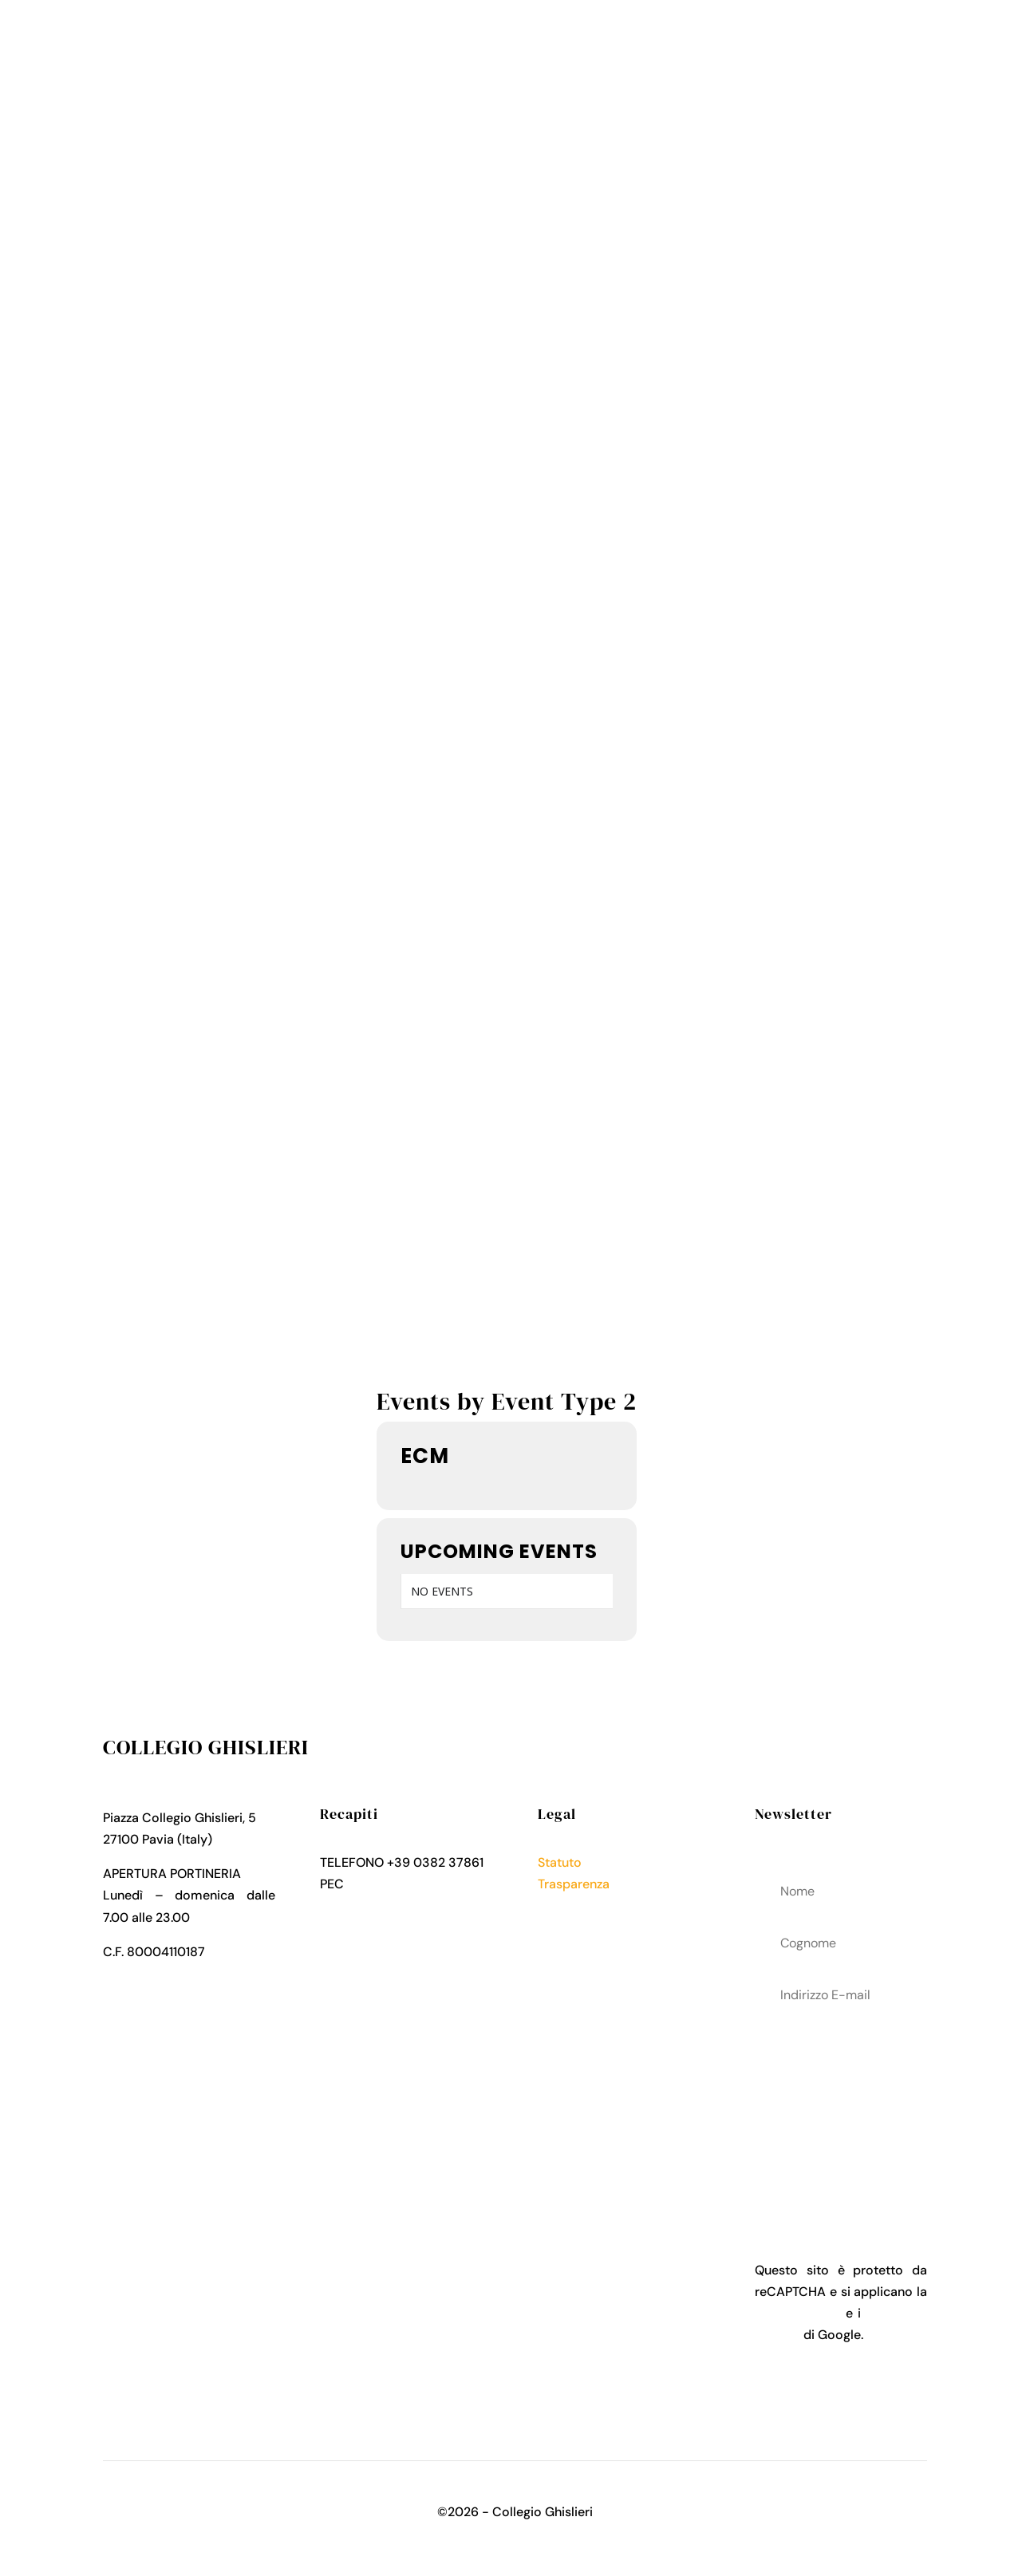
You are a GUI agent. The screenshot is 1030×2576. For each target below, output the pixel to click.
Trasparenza (574, 1884)
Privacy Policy (579, 1906)
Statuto (560, 1862)
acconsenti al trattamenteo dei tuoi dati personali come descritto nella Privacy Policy (841, 2109)
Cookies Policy (581, 1927)
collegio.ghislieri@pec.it (417, 1884)
